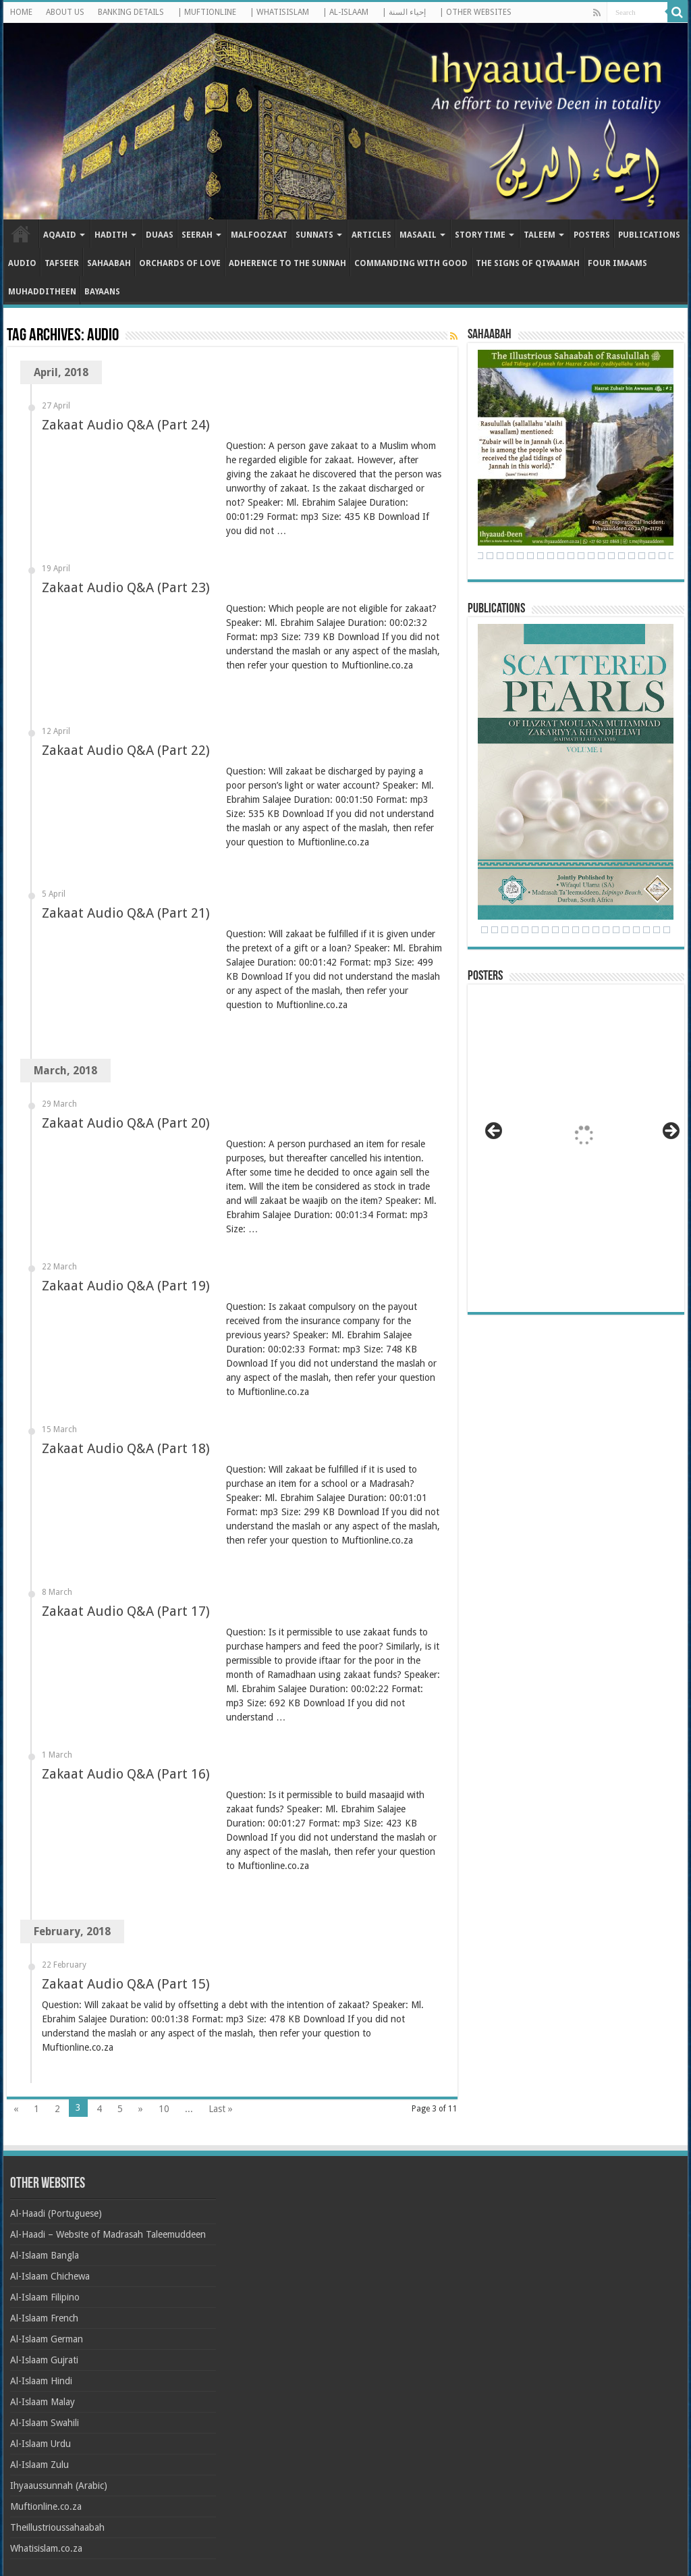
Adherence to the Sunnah (287, 263)
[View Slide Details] (582, 1139)
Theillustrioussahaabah (57, 2527)
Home (20, 233)
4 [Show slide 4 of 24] (494, 929)
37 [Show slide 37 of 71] (591, 555)
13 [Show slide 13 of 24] (585, 929)
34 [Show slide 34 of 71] (560, 555)
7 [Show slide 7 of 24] (525, 929)
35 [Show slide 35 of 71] (571, 555)
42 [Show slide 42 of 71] (641, 555)
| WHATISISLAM (279, 12)
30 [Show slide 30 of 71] (520, 555)
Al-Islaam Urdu (40, 2443)
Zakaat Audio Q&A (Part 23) (126, 587)
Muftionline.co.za (46, 2506)
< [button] (495, 1132)
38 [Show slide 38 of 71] (601, 555)
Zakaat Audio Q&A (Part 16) (126, 1774)
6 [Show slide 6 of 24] (515, 929)
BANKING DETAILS (131, 12)
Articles (371, 235)
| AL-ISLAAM (345, 12)
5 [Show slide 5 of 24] (504, 929)
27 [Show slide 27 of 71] (490, 555)
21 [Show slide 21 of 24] (666, 929)
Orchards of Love (180, 263)
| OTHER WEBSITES (475, 12)
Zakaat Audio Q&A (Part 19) (126, 1286)
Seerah (197, 235)
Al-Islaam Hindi (41, 2380)
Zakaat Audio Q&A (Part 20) (126, 1123)
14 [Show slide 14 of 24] (595, 929)
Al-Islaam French (44, 2318)
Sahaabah (109, 263)
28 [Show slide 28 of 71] (500, 555)
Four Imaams (617, 263)
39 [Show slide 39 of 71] (611, 555)
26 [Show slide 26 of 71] (479, 555)
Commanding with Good (411, 263)
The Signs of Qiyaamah (528, 263)
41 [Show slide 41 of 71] (631, 555)
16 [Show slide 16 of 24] (616, 929)
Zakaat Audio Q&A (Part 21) (126, 913)
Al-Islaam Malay (42, 2401)
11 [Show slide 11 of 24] (565, 929)
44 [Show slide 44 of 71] (662, 555)
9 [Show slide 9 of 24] (545, 929)
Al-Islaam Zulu (39, 2464)
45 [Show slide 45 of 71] (672, 555)
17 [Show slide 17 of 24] (626, 929)
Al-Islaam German (46, 2339)
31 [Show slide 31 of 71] (530, 555)
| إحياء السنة (404, 12)
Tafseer (62, 263)
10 (164, 2108)
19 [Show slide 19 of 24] (646, 929)
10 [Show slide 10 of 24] (555, 929)
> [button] (670, 1132)
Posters (592, 235)
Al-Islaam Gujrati (44, 2360)
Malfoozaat (259, 235)
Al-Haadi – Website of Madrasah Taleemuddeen (108, 2234)
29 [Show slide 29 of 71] (510, 555)
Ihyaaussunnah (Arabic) (58, 2485)
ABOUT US (65, 12)
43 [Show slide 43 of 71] (651, 555)
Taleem (539, 235)
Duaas (159, 235)
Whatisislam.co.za (46, 2548)
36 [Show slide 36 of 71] (581, 555)
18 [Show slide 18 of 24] (636, 929)
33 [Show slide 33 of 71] (550, 555)
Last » (221, 2108)
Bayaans (102, 291)
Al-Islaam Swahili (44, 2422)
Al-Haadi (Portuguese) (56, 2213)
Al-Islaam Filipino (45, 2297)
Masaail (418, 235)
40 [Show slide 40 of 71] (621, 555)
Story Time (480, 235)
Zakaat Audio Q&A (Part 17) (126, 1611)
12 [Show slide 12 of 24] (575, 929)
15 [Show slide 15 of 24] (606, 929)
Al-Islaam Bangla (44, 2255)
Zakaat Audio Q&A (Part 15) (126, 1984)
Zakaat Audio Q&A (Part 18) (126, 1448)
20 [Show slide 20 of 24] (656, 929)
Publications (649, 235)
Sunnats (314, 235)
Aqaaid (59, 235)
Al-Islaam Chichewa (50, 2276)
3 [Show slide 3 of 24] (484, 929)
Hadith (111, 235)
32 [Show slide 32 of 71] (540, 555)
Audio (22, 263)
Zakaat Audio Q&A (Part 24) (126, 425)
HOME (21, 12)
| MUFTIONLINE (206, 12)
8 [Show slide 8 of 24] (535, 929)
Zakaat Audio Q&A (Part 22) (126, 750)
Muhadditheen (42, 291)
